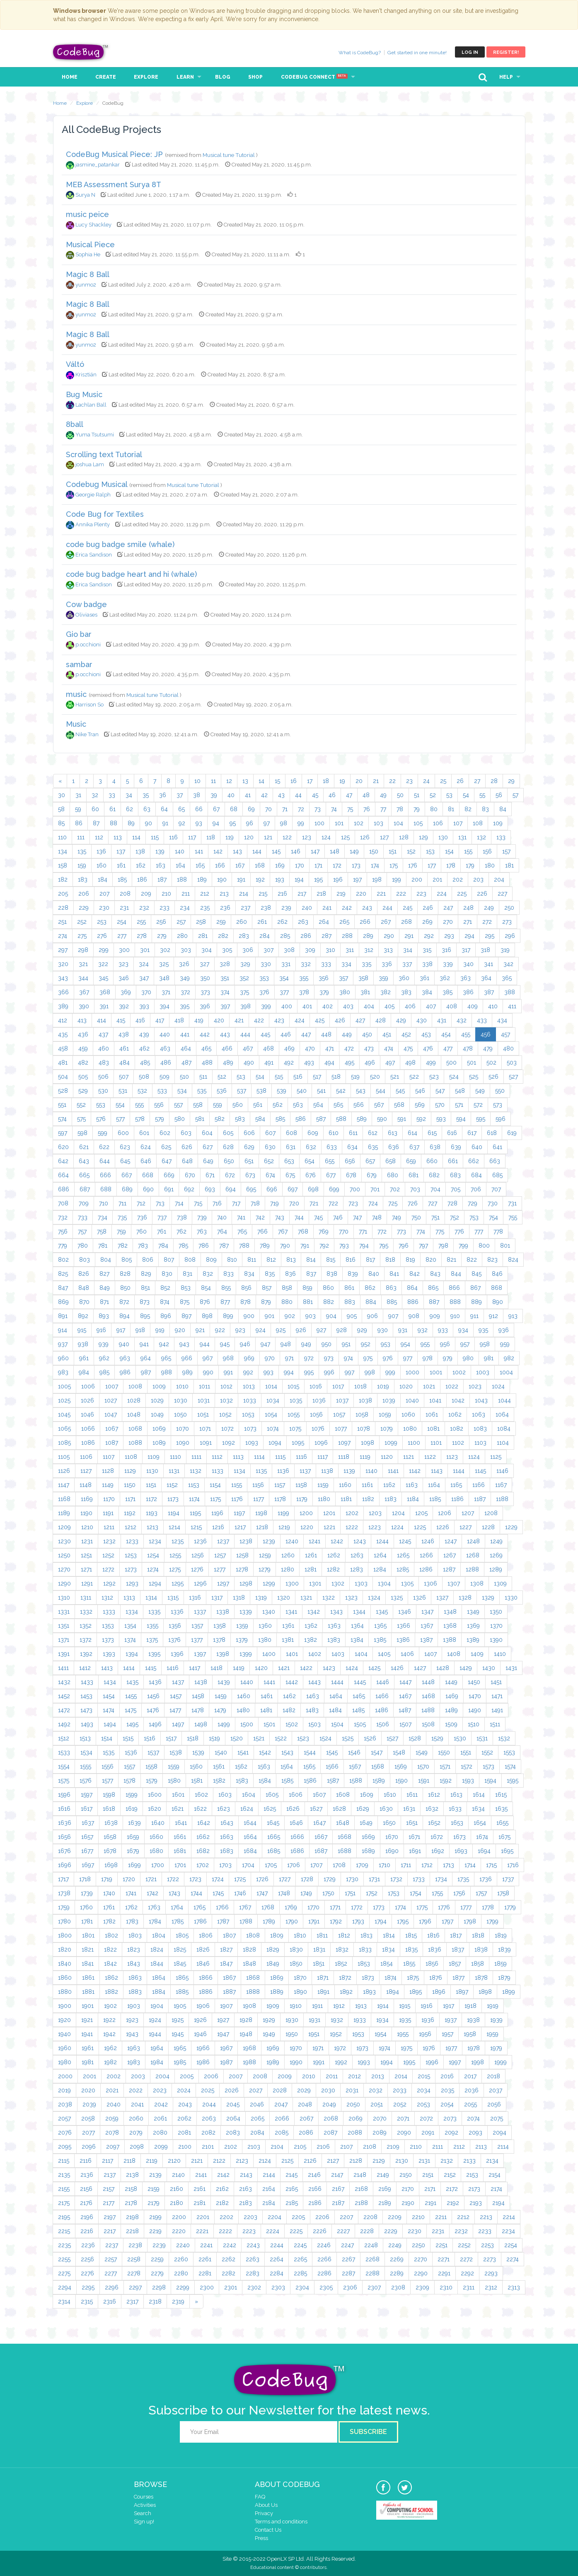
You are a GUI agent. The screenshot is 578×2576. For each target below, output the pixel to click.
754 (493, 1217)
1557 (129, 1766)
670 (190, 1175)
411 (512, 1006)
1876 (435, 1977)
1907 (226, 2005)
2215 (64, 2231)
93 (199, 823)
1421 (284, 1668)
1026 (87, 1400)
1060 (408, 1414)
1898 (485, 1991)
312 (368, 950)
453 (426, 1034)
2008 (260, 2076)
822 (472, 1259)
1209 (64, 1527)
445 (265, 1034)
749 (396, 1217)
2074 (473, 2118)
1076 (318, 1428)
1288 (472, 1569)
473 (369, 1048)
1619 (132, 1808)
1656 (64, 1837)
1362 (311, 1625)
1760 (86, 1907)
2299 (182, 2287)
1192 (129, 1513)
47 (349, 795)
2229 (390, 2231)
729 (472, 1203)
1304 (384, 1583)
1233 (132, 1541)
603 (186, 1133)
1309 (500, 1583)
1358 (219, 1625)
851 (145, 1287)
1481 (266, 1710)
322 (103, 964)
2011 (332, 2076)
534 (182, 1090)
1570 (423, 1766)
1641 (181, 1822)
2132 (446, 2160)
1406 (407, 1654)
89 (131, 823)
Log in (470, 52)
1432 (64, 1682)
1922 (109, 2020)
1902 (110, 2005)
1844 (156, 1963)
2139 (155, 2174)
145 (276, 851)
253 (101, 921)
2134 (492, 2160)
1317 (216, 1597)
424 (300, 1020)
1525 (347, 1738)
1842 (110, 1963)
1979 (496, 2048)
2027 (255, 2090)
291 (409, 936)
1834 (388, 1949)
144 (256, 851)
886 (412, 1302)
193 (279, 879)
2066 (282, 2118)
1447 (405, 1682)
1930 (291, 2020)
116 (173, 837)
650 (229, 1161)
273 (507, 921)
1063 (478, 1414)
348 (164, 978)
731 (512, 1203)
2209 (394, 2217)
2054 (447, 2104)
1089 (159, 1442)
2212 (463, 2217)
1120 (387, 1456)
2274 (512, 2259)
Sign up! (144, 2521)
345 (103, 978)
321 (83, 964)
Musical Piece (90, 244)
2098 (137, 2146)
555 (139, 1104)
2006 (211, 2076)
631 (290, 1147)
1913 (361, 2005)
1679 (133, 1851)
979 (447, 1358)
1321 (306, 1597)
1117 (322, 1456)
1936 (427, 2020)
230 (104, 907)
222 (401, 893)
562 (278, 1104)
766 (262, 1231)
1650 (389, 1822)
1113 (238, 1456)
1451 (496, 1682)
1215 (196, 1527)
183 (82, 879)
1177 (258, 1499)
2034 (423, 2090)
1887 (229, 1991)
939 (104, 1344)
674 (270, 1175)
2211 (441, 2217)
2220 (179, 2231)
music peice (87, 214)
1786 (200, 1921)
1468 (428, 1696)
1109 (154, 1456)
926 (301, 1330)
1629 (362, 1808)
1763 (154, 1907)
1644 (250, 1822)
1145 (480, 1471)
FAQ (260, 2497)
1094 (274, 1442)
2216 (86, 2231)
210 (166, 893)
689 (127, 1189)
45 (315, 795)
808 (190, 1259)
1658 (110, 1837)
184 (102, 879)
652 (269, 1161)
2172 (452, 2189)
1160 (345, 1485)
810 (232, 1259)
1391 (64, 1654)
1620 (154, 1808)
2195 (64, 2217)
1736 (485, 1879)
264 (324, 921)
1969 (272, 2048)
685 (497, 1175)
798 (443, 1245)
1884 (158, 1991)
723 (353, 1203)
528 (63, 1090)
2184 (268, 2203)
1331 (64, 1611)
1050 (180, 1414)
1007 (111, 1386)
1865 (182, 1977)
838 (331, 1273)
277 (121, 936)
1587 (333, 1780)
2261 (204, 2259)
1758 (503, 1893)
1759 (64, 1907)
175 (393, 865)
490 (249, 1062)
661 (453, 1161)
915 (81, 1330)
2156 (86, 2189)
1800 (65, 1935)
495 (349, 1062)
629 (249, 1147)
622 (104, 1147)
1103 (480, 1442)
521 (394, 1076)
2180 (176, 2203)
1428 (442, 1668)
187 (162, 879)
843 (435, 1273)
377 (284, 992)
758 (101, 1231)
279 (162, 936)
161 (121, 865)
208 (125, 893)
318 (485, 950)
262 (282, 921)
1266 (426, 1555)
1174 (194, 1499)
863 (391, 1287)
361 (424, 978)
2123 (242, 2160)
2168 (361, 2189)
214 (243, 893)
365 (507, 978)
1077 (341, 1428)
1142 (415, 1471)
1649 (366, 1822)
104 (398, 823)
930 (382, 1330)
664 (63, 1175)
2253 (487, 2245)
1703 (225, 1865)
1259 (265, 1555)
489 (228, 1062)
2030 (328, 2090)
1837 (458, 1949)
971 (289, 1358)
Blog (222, 77)
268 (406, 921)
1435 (132, 1682)
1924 (155, 2020)
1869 (276, 1977)
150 (373, 851)
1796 (425, 1921)
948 (286, 1344)
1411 (63, 1668)
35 (146, 795)
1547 (376, 1752)
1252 (108, 1555)
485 (145, 1062)
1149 (108, 1485)
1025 (64, 1400)
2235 (64, 2245)
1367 (427, 1625)
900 (249, 1316)
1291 (87, 1583)
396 (205, 1006)
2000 (65, 2076)
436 (83, 1034)
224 (442, 893)
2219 (155, 2231)
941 (144, 1344)
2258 (133, 2259)
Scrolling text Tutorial (104, 454)
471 (329, 1048)
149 (354, 851)
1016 (316, 1386)
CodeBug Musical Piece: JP (115, 154)
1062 (455, 1414)
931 (402, 1330)
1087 (111, 1442)
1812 (344, 1935)
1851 (318, 1963)
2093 (475, 2132)
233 (164, 907)
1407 (430, 1654)
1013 (249, 1386)
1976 (429, 2048)
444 (245, 1034)
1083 (480, 1428)
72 (301, 809)
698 (313, 1189)
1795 (403, 1921)
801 (505, 1245)
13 (245, 781)
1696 (64, 1865)
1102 (458, 1442)
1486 (381, 1710)
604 (207, 1133)
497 (390, 1062)
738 (182, 1217)
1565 (309, 1766)
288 (347, 936)
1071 (205, 1428)
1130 (152, 1471)
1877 (458, 1977)
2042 (161, 2104)
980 (468, 1358)
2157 (108, 2189)
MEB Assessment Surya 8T (113, 184)
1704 (248, 1865)
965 (166, 1358)
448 (326, 1034)
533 (162, 1090)
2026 (232, 2090)
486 (165, 1062)
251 (62, 921)
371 (166, 992)
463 (165, 1048)
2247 (347, 2245)
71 (285, 809)
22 (392, 781)
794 (364, 1245)
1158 (301, 1485)
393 (144, 1006)
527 (513, 1076)
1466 (382, 1696)
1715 (491, 1865)
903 (310, 1316)
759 (121, 1231)
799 (463, 1245)
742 (260, 1217)
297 (63, 950)
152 (411, 851)
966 (186, 1358)
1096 (321, 1442)
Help (506, 77)
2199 (155, 2217)
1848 (249, 1963)
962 (104, 1358)
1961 (88, 2048)
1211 (109, 1527)
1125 (495, 1456)
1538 (175, 1752)
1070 (182, 1428)
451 (386, 1034)
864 (412, 1287)
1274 (153, 1569)
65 (181, 809)
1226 (442, 1527)
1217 (240, 1527)
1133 (217, 1471)
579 (159, 1119)
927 (321, 1330)
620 (63, 1147)
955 (425, 1344)
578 (140, 1119)
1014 (271, 1386)
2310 (446, 2287)
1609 (366, 1794)
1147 (63, 1485)
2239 (159, 2245)
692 (189, 1189)
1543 (287, 1752)
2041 (137, 2104)
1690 (392, 1851)
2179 (154, 2203)
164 (180, 865)
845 (476, 1273)
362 (445, 978)
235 (205, 907)
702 (395, 1189)
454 (446, 1034)
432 (462, 1020)
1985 (180, 2062)
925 (280, 1330)
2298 (159, 2287)
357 (343, 978)
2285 (300, 2273)
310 (330, 950)
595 (480, 1119)
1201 (329, 1513)
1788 (245, 1921)
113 (118, 837)
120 (249, 837)
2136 (86, 2174)
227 (502, 893)
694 (230, 1189)
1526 (370, 1738)
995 (309, 1372)
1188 (502, 1499)
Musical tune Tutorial (229, 155)
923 (240, 1330)
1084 (503, 1428)
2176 (86, 2203)
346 (124, 978)
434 (502, 1020)
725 (392, 1203)
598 (82, 1133)
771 (363, 1231)
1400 (269, 1654)
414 (101, 1020)
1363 (334, 1625)
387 (489, 992)
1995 (409, 2062)
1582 (219, 1780)
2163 (245, 2189)
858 (287, 1287)
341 (488, 964)
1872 (345, 1977)
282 (223, 936)
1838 (481, 1949)
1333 (109, 1611)
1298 (245, 1583)
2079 (136, 2132)
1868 (253, 1977)
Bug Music (84, 394)
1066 (88, 1428)
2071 (403, 2118)
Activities (145, 2505)
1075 (295, 1428)
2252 (464, 2245)
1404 (361, 1654)
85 (61, 823)
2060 (136, 2118)
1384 (357, 1639)
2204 (274, 2217)
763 (202, 1231)
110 (62, 837)
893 (104, 1316)
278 (142, 936)
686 (63, 1189)
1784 (155, 1921)
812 (271, 1259)
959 (505, 1344)
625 (166, 1147)
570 (440, 1104)
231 (124, 907)
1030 (180, 1400)
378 (304, 992)
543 (360, 1090)
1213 (152, 1527)
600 (123, 1133)
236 (225, 907)
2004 (162, 2076)
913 (513, 1316)
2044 (209, 2104)
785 (183, 1245)
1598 (109, 1794)
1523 (303, 1738)
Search (142, 2513)
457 (505, 1034)
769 (324, 1231)
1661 (180, 1837)
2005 (186, 2076)
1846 (203, 1963)
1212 (130, 1527)
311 (350, 950)
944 (205, 1344)
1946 (200, 2034)
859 (307, 1287)
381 (365, 992)
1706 (293, 1865)
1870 (300, 1977)
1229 (511, 1527)
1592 (446, 1780)
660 (432, 1161)
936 (503, 1330)
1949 (269, 2034)
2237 (111, 2245)
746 (338, 1217)
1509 (451, 1724)
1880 (65, 1991)
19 (342, 781)
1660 (156, 1837)
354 (284, 978)
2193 (475, 2203)
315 (427, 950)
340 (468, 964)
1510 (473, 1724)
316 (446, 950)
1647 (319, 1822)
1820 (64, 1949)
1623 (223, 1808)
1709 (362, 1865)
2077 (88, 2132)
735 (122, 1217)
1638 (111, 1822)
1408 (453, 1654)
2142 (223, 2174)
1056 (316, 1414)
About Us (266, 2505)
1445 (360, 1682)
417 (159, 1020)
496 (370, 1062)
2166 (315, 2189)
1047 (110, 1414)
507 (123, 1076)
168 (260, 865)
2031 (352, 2090)
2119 (151, 2160)
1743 (174, 1893)
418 (179, 1020)
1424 (352, 1668)
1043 (481, 1400)
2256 (87, 2259)
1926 (200, 2020)
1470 (475, 1696)
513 (241, 1076)
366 (63, 992)
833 (228, 1273)
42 (264, 795)
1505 (360, 1724)
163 (160, 865)
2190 (407, 2203)
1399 (245, 1654)
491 (268, 1062)
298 (83, 950)
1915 (404, 2005)
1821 (88, 1949)
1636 (64, 1822)
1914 (383, 2005)
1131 (174, 1471)
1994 (386, 2062)
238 (266, 907)
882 (328, 1302)
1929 (269, 2020)
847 (63, 1287)
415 (120, 1020)
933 (443, 1330)
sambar (79, 664)
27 (477, 781)
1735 (463, 1879)
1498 (200, 1724)
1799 (492, 1921)
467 (248, 1048)
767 (283, 1231)
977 (407, 1358)
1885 (182, 1991)
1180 (324, 1499)
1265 (403, 1555)
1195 (195, 1513)
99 (300, 823)
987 (146, 1372)
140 (179, 851)
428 (380, 1020)
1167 (501, 1485)
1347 (427, 1611)
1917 (448, 2005)
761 (161, 1231)
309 (310, 950)
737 (162, 1217)
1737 (508, 1879)
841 (394, 1273)
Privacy (264, 2513)
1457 (175, 1696)
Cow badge (86, 604)
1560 (196, 1766)
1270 (64, 1569)
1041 (435, 1400)
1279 (265, 1569)
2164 (268, 2189)
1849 (272, 1963)
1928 (245, 2020)
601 (144, 1133)
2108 (369, 2146)
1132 (195, 1471)
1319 (261, 1597)
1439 (224, 1682)
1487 (405, 1710)
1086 (88, 1442)
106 (438, 823)
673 (250, 1175)
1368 (450, 1625)
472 (349, 1048)
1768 (267, 1907)
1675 (504, 1837)
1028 (133, 1400)
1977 (451, 2048)
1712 (427, 1865)
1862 (111, 1977)
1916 (427, 2005)
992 (248, 1372)
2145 (291, 2174)
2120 (174, 2160)
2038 (65, 2104)
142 (217, 851)
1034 (272, 1400)
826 (83, 1273)
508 (144, 1076)
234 (185, 907)
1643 (226, 1822)
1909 (272, 2005)
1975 (406, 2048)
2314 (64, 2301)
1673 (459, 1837)
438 (124, 1034)
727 (432, 1203)
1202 (352, 1513)
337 (407, 964)
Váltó (75, 364)
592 (421, 1119)
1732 (396, 1879)
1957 (447, 2034)
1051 (203, 1414)
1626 (293, 1808)
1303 (361, 1583)
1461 (267, 1696)
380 (344, 992)
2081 (184, 2132)
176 (412, 865)
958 (485, 1344)
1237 (223, 1541)
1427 (420, 1668)
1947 (223, 2034)
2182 (222, 2203)
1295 (178, 1583)
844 (456, 1273)
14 (261, 781)
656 (350, 1161)
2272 (466, 2259)
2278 (133, 2273)
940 (124, 1344)
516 (297, 1076)
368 (104, 992)
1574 (510, 1766)
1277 (219, 1569)
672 (230, 1175)
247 (448, 907)
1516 (149, 1738)
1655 (502, 1822)
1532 (504, 1738)
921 (200, 1330)
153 (430, 851)
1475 (130, 1710)
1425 (374, 1668)
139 (159, 851)
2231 (438, 2231)
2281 (204, 2273)
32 (95, 795)
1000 (412, 1372)
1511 (495, 1724)
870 (84, 1302)
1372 (86, 1639)
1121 (408, 1456)
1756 (459, 1893)
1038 (365, 1400)
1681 (180, 1851)
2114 (503, 2146)
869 (63, 1302)
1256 (197, 1555)
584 (260, 1119)
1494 (110, 1724)
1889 (276, 1991)
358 (363, 978)
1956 (425, 2034)
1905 (180, 2005)
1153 (193, 1485)
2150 (405, 2174)
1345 (382, 1611)
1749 (306, 1893)
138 (140, 851)
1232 (109, 1541)
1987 (226, 2062)
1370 (496, 1625)
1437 (178, 1682)
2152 (450, 2174)
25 (443, 781)
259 (221, 921)
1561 (219, 1766)
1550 (444, 1752)
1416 (173, 1668)
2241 (206, 2245)
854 (206, 1287)
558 (198, 1104)
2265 (300, 2259)
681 (413, 1175)
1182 (368, 1499)
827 (104, 1273)
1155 (236, 1485)
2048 (305, 2104)
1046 (87, 1414)
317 (466, 950)
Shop (255, 77)
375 (244, 992)
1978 (473, 2048)
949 (306, 1344)
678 (351, 1175)
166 (220, 865)
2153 (472, 2174)
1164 (434, 1485)
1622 (200, 1808)
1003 (482, 1372)
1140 (371, 1471)
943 (184, 1344)
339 (448, 964)
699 (334, 1189)
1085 (64, 1442)
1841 (88, 1963)
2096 (89, 2146)
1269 (496, 1555)
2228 (367, 2231)
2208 (370, 2217)
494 (329, 1062)
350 (205, 978)
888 (455, 1302)
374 (225, 992)
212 (204, 893)
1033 (249, 1400)
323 (123, 964)
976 (388, 1358)
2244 (276, 2245)
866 (454, 1287)
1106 (86, 1456)
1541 (243, 1752)
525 (473, 1076)
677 (331, 1175)
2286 (324, 2273)
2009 (285, 2076)
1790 (291, 1921)
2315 (87, 2301)
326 (184, 964)
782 (123, 1245)
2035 (447, 2090)
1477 (175, 1710)
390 (84, 1006)
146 (295, 851)
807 (169, 1259)
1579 (151, 1780)
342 (508, 964)
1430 (488, 1668)
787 (224, 1245)
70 (268, 809)
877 (225, 1302)
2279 (157, 2273)
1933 (359, 2020)
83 (485, 809)
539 (281, 1090)
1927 (223, 2020)
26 (460, 781)
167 (239, 865)
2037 (495, 2090)
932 (423, 1330)
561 (257, 1104)
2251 (441, 2245)
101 (339, 823)
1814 (389, 1935)
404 (369, 1006)
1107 (108, 1456)
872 (124, 1302)
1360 (265, 1625)
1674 (482, 1837)
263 (303, 921)
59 (78, 809)
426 (340, 1020)
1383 (333, 1639)
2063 (209, 2118)
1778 (488, 1907)
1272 (108, 1569)
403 (348, 1006)
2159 (154, 2189)
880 (287, 1302)
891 (63, 1316)
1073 (250, 1428)
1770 (313, 1907)
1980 (64, 2062)
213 (224, 893)
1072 (227, 1428)
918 (140, 1330)
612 (372, 1133)
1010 (182, 1386)
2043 (185, 2104)
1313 (129, 1597)
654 (309, 1161)
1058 (362, 1414)
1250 (64, 1555)
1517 (171, 1738)
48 (366, 795)
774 (420, 1231)
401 (307, 1006)
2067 (306, 2118)
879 (266, 1302)
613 (392, 1133)
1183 (391, 1499)
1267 (449, 1555)
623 (125, 1147)
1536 (131, 1752)
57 (515, 795)
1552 (487, 1752)
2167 (338, 2189)
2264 (276, 2259)
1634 (478, 1808)
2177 (108, 2203)
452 (406, 1034)
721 (314, 1203)
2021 (112, 2090)
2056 (494, 2104)
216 (282, 893)
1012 (226, 1386)
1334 (132, 1611)
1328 (465, 1597)
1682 (203, 1851)
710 (103, 1203)
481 (63, 1062)
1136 (283, 1471)
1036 (319, 1400)
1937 (451, 2020)
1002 (459, 1372)
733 (82, 1217)
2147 (337, 2174)
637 (414, 1147)
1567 (355, 1766)
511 (203, 1076)
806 (147, 1259)
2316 (109, 2301)
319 (505, 950)
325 (164, 964)
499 (431, 1062)
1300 (292, 1583)
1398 (222, 1654)
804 (105, 1259)
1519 (214, 1738)
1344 (359, 1611)
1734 (441, 1879)
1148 (86, 1485)
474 (388, 1048)
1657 (87, 1837)
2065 (257, 2118)
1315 (173, 1597)
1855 (409, 1963)
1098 (367, 1442)
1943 (132, 2034)
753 (474, 1217)
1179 (301, 1499)
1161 (367, 1485)
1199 (283, 1513)
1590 (401, 1780)
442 (205, 1034)
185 (122, 879)
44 (298, 795)
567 (379, 1104)
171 (318, 865)
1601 (178, 1794)
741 (241, 1217)
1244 (382, 1541)
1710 (384, 1865)
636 (393, 1147)
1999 (500, 2062)
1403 (337, 1654)
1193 (151, 1513)
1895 (415, 1991)
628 (228, 1147)
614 (412, 1133)
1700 (157, 1865)
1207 (468, 1513)
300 (124, 950)
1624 (246, 1808)
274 (62, 936)
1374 (130, 1639)
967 (208, 1358)
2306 (350, 2287)
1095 (298, 1442)
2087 (330, 2132)
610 (334, 1133)
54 (466, 795)
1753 (393, 1893)
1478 (197, 1710)
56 (499, 795)
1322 (328, 1597)
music (77, 694)
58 (61, 809)
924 (261, 1330)
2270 (420, 2259)
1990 (296, 2062)
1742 (152, 1893)
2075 (496, 2118)
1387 (426, 1639)
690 (148, 1189)
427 (360, 1020)
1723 (195, 1879)
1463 (312, 1696)
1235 (178, 1541)
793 (344, 1245)
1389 (473, 1639)
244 (387, 907)
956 (445, 1344)
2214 (509, 2217)
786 (203, 1245)
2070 (380, 2118)
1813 (366, 1935)
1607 (319, 1794)
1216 (218, 1527)
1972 (340, 2048)
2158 (131, 2189)
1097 (344, 1442)
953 (385, 1344)
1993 (364, 2062)
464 (186, 1048)
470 (310, 1048)
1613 (456, 1794)
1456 (153, 1696)
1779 (510, 1907)
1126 (64, 1471)
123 (306, 837)
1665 (273, 1837)
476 (428, 1048)
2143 (246, 2174)
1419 (238, 1668)
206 (83, 893)
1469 (451, 1696)
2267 (348, 2259)
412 (62, 1020)
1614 (479, 1794)
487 (186, 1062)
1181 (346, 1499)
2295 (88, 2287)
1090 (182, 1442)
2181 (199, 2203)
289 (368, 936)
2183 (245, 2203)
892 (83, 1316)
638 (435, 1147)
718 (255, 1203)
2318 (155, 2301)
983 (63, 1372)
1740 (109, 1893)
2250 (418, 2245)
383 (406, 992)
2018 (493, 2076)
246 (428, 907)
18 (326, 781)
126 (365, 837)
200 (416, 879)
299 (104, 950)
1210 (87, 1527)
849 (104, 1287)
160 (101, 865)
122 (287, 837)
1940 (64, 2034)
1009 (159, 1386)
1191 (108, 1513)
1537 (153, 1752)
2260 (181, 2259)
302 (165, 950)
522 (414, 1076)
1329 (488, 1597)
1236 (200, 1541)
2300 (207, 2287)
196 (338, 879)
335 (366, 964)
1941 (87, 2034)
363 (465, 978)
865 (433, 1287)
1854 (386, 1963)
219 (341, 893)
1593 (468, 1780)
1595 (512, 1780)
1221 (329, 1527)
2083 (233, 2132)
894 (124, 1316)
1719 (106, 1879)
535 (201, 1090)
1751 (350, 1893)
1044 (504, 1400)
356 (324, 978)
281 (203, 936)
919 (159, 1330)
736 (142, 1217)
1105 (64, 1456)
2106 (323, 2146)
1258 (242, 1555)
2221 (202, 2231)
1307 (453, 1583)
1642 (203, 1822)
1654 (480, 1822)
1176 (237, 1499)
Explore (146, 77)
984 (84, 1372)
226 (482, 893)
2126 (310, 2160)
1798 (470, 1921)
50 (400, 795)
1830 (296, 1949)
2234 (508, 2231)
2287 (348, 2273)
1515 (128, 1738)
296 (510, 936)
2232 (461, 2231)
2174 (496, 2189)
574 (62, 1119)
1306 (430, 1583)
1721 (151, 1879)
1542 (265, 1752)
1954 (381, 2034)
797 (423, 1245)
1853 (364, 1963)
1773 (379, 1907)
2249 (394, 2245)
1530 (460, 1738)
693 (210, 1189)
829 (146, 1273)
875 (184, 1302)
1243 (359, 1541)
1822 (110, 1949)
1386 (403, 1639)
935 (483, 1330)
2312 (491, 2287)
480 (508, 1048)
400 (286, 1006)
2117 (107, 2160)
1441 (269, 1682)
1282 (333, 1569)
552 (81, 1104)
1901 (88, 2005)
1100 (414, 1442)
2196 (86, 2217)
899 (228, 1316)
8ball (74, 424)
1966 (203, 2048)
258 (201, 921)
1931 (314, 2020)
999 (390, 1372)
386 (468, 992)
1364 (357, 1625)
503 (512, 1062)
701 (375, 1189)
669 (169, 1175)
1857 (455, 1963)
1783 (132, 1921)
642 (63, 1161)
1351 (63, 1625)
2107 (346, 2146)
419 (198, 1020)
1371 (63, 1639)
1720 (129, 1879)
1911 (317, 2005)
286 (305, 936)
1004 (506, 1372)
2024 (184, 2090)
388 (509, 992)
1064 (502, 1414)
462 (144, 1048)
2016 (447, 2076)
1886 (206, 1991)
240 (307, 907)
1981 (88, 2062)
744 (299, 1217)
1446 (382, 1682)
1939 (496, 2020)
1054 (271, 1414)
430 (421, 1020)
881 (308, 1302)
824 (513, 1259)
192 (260, 879)
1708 (339, 1865)
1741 (131, 1893)
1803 (135, 1935)
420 (219, 1020)
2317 (132, 2301)
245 (407, 907)
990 (208, 1372)
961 (84, 1358)
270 (448, 921)
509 (164, 1076)
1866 (206, 1977)
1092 (228, 1442)
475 (408, 1048)
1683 (226, 1851)
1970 (296, 2048)
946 (245, 1344)
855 (226, 1287)
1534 (86, 1752)
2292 (467, 2273)
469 (289, 1048)
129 (423, 837)
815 (330, 1259)
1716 (513, 1865)
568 (399, 1104)
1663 (226, 1837)
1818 (478, 1935)
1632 (432, 1808)
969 (249, 1358)
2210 (418, 2217)
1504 (337, 1724)
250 (509, 907)
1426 (397, 1668)
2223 (249, 2231)
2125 (287, 2160)
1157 (279, 1485)
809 (211, 1259)
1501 (269, 1724)
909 (435, 1316)
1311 (85, 1597)
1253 (131, 1555)
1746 (240, 1893)
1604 (248, 1794)
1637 (88, 1822)
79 (417, 809)
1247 (451, 1541)
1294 (155, 1583)
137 (120, 851)
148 (334, 851)
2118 (129, 2160)
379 (324, 992)
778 (498, 1231)
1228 (488, 1527)
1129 (130, 1471)
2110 (416, 2146)
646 (145, 1161)
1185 (435, 1499)
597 (62, 1133)
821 (451, 1259)
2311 (468, 2287)
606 (249, 1133)
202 (457, 879)
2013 (377, 2076)
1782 (109, 1921)
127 (384, 837)
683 (455, 1175)
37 (180, 795)
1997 (455, 2062)
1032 (226, 1400)
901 (269, 1316)
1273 (131, 1569)
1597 (86, 1794)
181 (509, 865)
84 (502, 809)
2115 (63, 2160)
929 (362, 1330)
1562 (241, 1766)
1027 (110, 1400)
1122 (430, 1456)
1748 (284, 1893)
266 (365, 921)
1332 (86, 1611)
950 (326, 1344)
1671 (414, 1837)
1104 (503, 1442)
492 (289, 1062)
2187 (338, 2203)
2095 (64, 2146)
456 (486, 1034)
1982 (110, 2062)
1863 (135, 1977)
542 (341, 1090)
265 (344, 921)
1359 (242, 1625)
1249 (496, 1541)
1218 (262, 1527)
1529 (437, 1738)
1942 (109, 2034)
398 (245, 1006)
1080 (410, 1428)
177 (432, 865)
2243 (253, 2245)
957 (464, 1344)
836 (290, 1273)
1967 (226, 2048)
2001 (89, 2076)
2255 (64, 2259)
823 (492, 1259)
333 (326, 964)
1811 (322, 1935)
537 (241, 1090)
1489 (451, 1710)
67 (216, 809)
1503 (314, 1724)
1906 (203, 2005)
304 (206, 950)
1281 (311, 1569)
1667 (320, 1837)
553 (100, 1104)
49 (383, 795)
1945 (178, 2034)
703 (415, 1189)
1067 (111, 1428)
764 (222, 1231)
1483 (312, 1710)
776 (459, 1231)
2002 (113, 2076)
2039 (89, 2104)
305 (227, 950)
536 (222, 1090)
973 (329, 1358)
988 (166, 1372)
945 (225, 1344)
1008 (135, 1386)
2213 (486, 2217)
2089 (379, 2132)
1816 (433, 1935)
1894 (392, 1991)
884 (370, 1302)
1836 (434, 1949)
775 (439, 1231)
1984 (156, 2062)
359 (383, 978)
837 (311, 1273)
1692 (437, 1851)
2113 (481, 2146)
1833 (365, 1949)
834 (249, 1273)
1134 (239, 1471)
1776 (444, 1907)
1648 (342, 1822)
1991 (318, 2062)
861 (349, 1287)
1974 (384, 2048)
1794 (381, 1921)
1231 (87, 1541)
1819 (501, 1935)
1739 (87, 1893)
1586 (310, 1780)
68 (233, 809)
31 (78, 795)
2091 (427, 2132)
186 (142, 879)
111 (81, 837)
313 (388, 950)
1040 (412, 1400)
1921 (87, 2020)
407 (431, 1006)
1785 (178, 1921)
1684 (250, 1851)
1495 (132, 1724)
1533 (64, 1752)
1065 (64, 1428)
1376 (174, 1639)
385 (447, 992)
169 (280, 865)
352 (244, 978)
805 (126, 1259)
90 (148, 823)
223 (421, 893)
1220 (306, 1527)
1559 (173, 1766)
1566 (332, 1766)
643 (84, 1161)
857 (266, 1287)
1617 (86, 1808)
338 (427, 964)
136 (101, 851)
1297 (223, 1583)
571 (459, 1104)
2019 (64, 2090)
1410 (500, 1654)
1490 (474, 1710)
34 (129, 795)
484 (124, 1062)
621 (84, 1147)
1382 (310, 1639)
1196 (217, 1513)
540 (302, 1090)
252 (82, 921)
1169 (87, 1499)
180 (490, 865)
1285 (403, 1569)
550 (500, 1090)
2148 (359, 2174)
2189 (384, 2203)
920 (180, 1330)
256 (161, 921)
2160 (176, 2189)
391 (104, 1006)
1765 (199, 1907)
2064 (233, 2118)
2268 (372, 2259)
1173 (173, 1499)
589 (362, 1119)
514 (260, 1076)
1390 (496, 1639)
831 (187, 1273)
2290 (421, 2273)
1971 (318, 2048)
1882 (111, 1991)
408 (451, 1006)
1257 (220, 1555)
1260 (288, 1555)
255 (141, 921)
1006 (88, 1386)
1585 (287, 1780)
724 (373, 1203)
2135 (64, 2174)
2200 (179, 2217)
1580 (174, 1780)
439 (144, 1034)
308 (289, 950)
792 (324, 1245)
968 (228, 1358)
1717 (63, 1879)
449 (347, 1034)
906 (372, 1316)
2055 (470, 2104)
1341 (291, 1611)
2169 (384, 2189)
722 (333, 1203)
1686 (297, 1851)
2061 (160, 2118)
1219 (284, 1527)
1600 (155, 1794)
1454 (109, 1696)
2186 (315, 2203)
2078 (112, 2132)
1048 (133, 1414)
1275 (175, 1569)
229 (84, 907)
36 (162, 795)
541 (321, 1090)
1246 (427, 1541)
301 (145, 950)
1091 (206, 1442)
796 (404, 1245)
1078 (363, 1428)
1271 (86, 1569)
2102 (230, 2146)
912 (493, 1316)
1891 (323, 1991)
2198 (132, 2217)
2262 (228, 2259)
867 (475, 1287)
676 (310, 1175)
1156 (258, 1485)
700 (355, 1189)
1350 (496, 1611)
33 (112, 795)
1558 (151, 1766)
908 (414, 1316)
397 (225, 1006)
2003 (138, 2076)
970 (270, 1358)
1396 (177, 1654)
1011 (204, 1386)
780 (82, 1245)
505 (83, 1076)
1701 (180, 1865)
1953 (358, 2034)
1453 (86, 1696)
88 (113, 823)
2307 (374, 2287)
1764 (177, 1907)
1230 (64, 1541)
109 (498, 823)
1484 (335, 1710)
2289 (397, 2273)
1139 (349, 1471)
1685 (273, 1851)
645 (125, 1161)
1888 (253, 1991)
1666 (297, 1837)
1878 (481, 1977)
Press (261, 2538)
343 (63, 978)
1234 (155, 1541)
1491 (497, 1710)
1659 (133, 1837)
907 (393, 1316)
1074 (273, 1428)
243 (367, 907)
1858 (477, 1963)
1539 (198, 1752)
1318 (239, 1597)
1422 (306, 1668)
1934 (382, 2020)
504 (63, 1076)
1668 (344, 1837)
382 (385, 992)
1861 (88, 1977)
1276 (197, 1569)
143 (237, 851)
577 (120, 1119)
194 (299, 879)
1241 (314, 1541)
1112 (217, 1456)
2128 (355, 2160)
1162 (389, 1485)
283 (244, 936)
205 (63, 893)
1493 (87, 1724)
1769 (291, 1907)
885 (392, 1302)
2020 (88, 2090)
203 (478, 879)
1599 (132, 1794)
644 (104, 1161)
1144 (458, 1471)
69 (251, 809)
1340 (268, 1611)
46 (332, 795)
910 (455, 1316)
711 (122, 1203)
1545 (332, 1752)
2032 (375, 2090)
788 (244, 1245)
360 (404, 978)
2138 (132, 2174)
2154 (495, 2174)
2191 (430, 2203)
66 (199, 809)
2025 (207, 2090)
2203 (250, 2217)
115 (155, 837)
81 (451, 809)
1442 (291, 1682)
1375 (152, 1639)
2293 (491, 2273)
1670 (391, 1837)
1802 (111, 1935)
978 (428, 1358)
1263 (357, 1555)
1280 (287, 1569)
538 (261, 1090)
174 (375, 865)
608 (291, 1133)
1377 (197, 1639)
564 (318, 1104)
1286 (426, 1569)
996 (329, 1372)
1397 (200, 1654)
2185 (291, 2203)
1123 (452, 1456)
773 (401, 1231)
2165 (291, 2189)
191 (241, 879)
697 (292, 1189)
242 (347, 907)
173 (356, 865)
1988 (249, 2062)
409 (472, 1006)
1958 (470, 2034)
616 (452, 1133)
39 (213, 795)
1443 (314, 1682)
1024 (498, 1386)
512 (222, 1076)
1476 (153, 1710)
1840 (64, 1963)
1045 (64, 1414)
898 (207, 1316)
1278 (242, 1569)
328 (225, 964)
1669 (368, 1837)
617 (471, 1133)
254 (121, 921)
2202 (226, 2217)
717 (236, 1203)
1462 (289, 1696)
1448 (428, 1682)
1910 (296, 2005)
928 (341, 1330)
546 (420, 1090)
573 (497, 1104)
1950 (291, 2034)
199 (396, 879)
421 (239, 1020)
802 (63, 1259)
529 (83, 1090)
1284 (379, 1569)
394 (164, 1006)
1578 (129, 1780)
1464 (335, 1696)
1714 (470, 1865)
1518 (192, 1738)
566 (358, 1104)
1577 (107, 1780)
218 (321, 893)
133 (500, 837)
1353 (108, 1625)
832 (208, 1273)
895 (145, 1316)
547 (440, 1090)
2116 (86, 2160)
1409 (477, 1654)
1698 (111, 1865)
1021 (429, 1386)
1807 (229, 1935)
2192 (453, 2203)
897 (186, 1316)
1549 (422, 1752)
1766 (222, 1907)
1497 (178, 1724)
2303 (278, 2287)
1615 (501, 1794)
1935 (405, 2020)
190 (222, 879)
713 (160, 1203)
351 (224, 978)
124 (326, 837)
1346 (404, 1611)
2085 (281, 2132)
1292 (109, 1583)
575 (81, 1119)
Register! (506, 52)
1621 (178, 1808)
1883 (135, 1991)
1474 (108, 1710)
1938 (473, 2020)
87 (96, 823)
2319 (178, 2301)
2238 (135, 2245)
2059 (112, 2118)
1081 (433, 1428)
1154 (215, 1485)
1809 (276, 1935)
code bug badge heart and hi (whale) (131, 574)
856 (246, 1287)
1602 (201, 1794)
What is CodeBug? (360, 52)
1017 (338, 1386)
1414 (129, 1668)
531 (123, 1090)
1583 (242, 1780)
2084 (257, 2132)
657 (370, 1161)
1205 (421, 1513)
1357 (197, 1625)
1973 (362, 2048)
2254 (510, 2245)
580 (179, 1119)
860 (328, 1287)
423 (279, 1020)
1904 (156, 2005)
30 (61, 795)
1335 (154, 1611)
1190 (86, 1513)
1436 (155, 1682)
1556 (108, 1766)
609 (312, 1133)
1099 (391, 1442)
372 (185, 992)
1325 (397, 1597)
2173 (474, 2189)
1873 (368, 1977)
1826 (203, 1949)
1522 (281, 1738)
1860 (65, 1977)
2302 (254, 2287)
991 (228, 1372)
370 (146, 992)
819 (410, 1259)
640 (477, 1147)
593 (441, 1119)
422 (259, 1020)
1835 (411, 1949)
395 (184, 1006)
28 (494, 781)
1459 (221, 1696)
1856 (432, 1963)
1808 (253, 1935)
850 (125, 1287)
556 (159, 1104)
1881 (88, 1991)
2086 (306, 2132)
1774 (400, 1907)
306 (247, 950)
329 (245, 964)
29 (511, 781)
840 (373, 1273)
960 (63, 1358)
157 (506, 851)
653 (289, 1161)
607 (270, 1133)
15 (277, 781)
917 (120, 1330)
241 (326, 907)
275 (82, 936)
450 (367, 1034)
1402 (314, 1654)
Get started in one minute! (417, 52)
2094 (499, 2132)
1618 (109, 1808)
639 (456, 1147)
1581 (197, 1780)
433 (482, 1020)
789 (265, 1245)
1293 (132, 1583)
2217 (110, 2231)
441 (184, 1034)
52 (433, 795)
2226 (319, 2231)
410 (493, 1006)
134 (62, 851)
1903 (133, 2005)
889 (476, 1302)
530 (103, 1090)
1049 (157, 1414)
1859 (500, 1963)
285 (285, 936)
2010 (308, 2076)
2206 (322, 2217)
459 (83, 1048)
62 (129, 809)
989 (187, 1372)
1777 (466, 1907)
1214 (174, 1527)
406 (410, 1006)
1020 (406, 1386)
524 (454, 1076)
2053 (423, 2104)
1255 (175, 1555)
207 (104, 893)
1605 (272, 1794)
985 (104, 1372)
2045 (232, 2104)
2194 (498, 2203)
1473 (86, 1710)
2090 (404, 2132)
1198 (261, 1513)
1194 (173, 1513)
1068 (135, 1428)
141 (199, 851)
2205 (298, 2217)
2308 (398, 2287)
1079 (386, 1428)
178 (450, 865)
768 (303, 1231)
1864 (158, 1977)
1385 (380, 1639)
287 (326, 936)
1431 (511, 1668)
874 (164, 1302)
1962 (110, 2048)
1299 (269, 1583)
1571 (445, 1766)
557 (178, 1104)
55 (482, 795)
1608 (343, 1794)
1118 (343, 1456)
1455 (131, 1696)
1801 (88, 1935)
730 (493, 1203)
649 (208, 1161)
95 (233, 823)
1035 (296, 1400)
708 (63, 1203)
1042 (458, 1400)
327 (204, 964)
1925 (178, 2020)
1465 (359, 1696)
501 (471, 1062)
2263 (252, 2259)
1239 (269, 1541)
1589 (378, 1780)
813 (291, 1259)
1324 (374, 1597)
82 (468, 809)
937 (63, 1344)
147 (315, 851)
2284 (276, 2273)
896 (165, 1316)
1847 (226, 1963)
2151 (427, 2174)
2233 (484, 2231)
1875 (413, 1977)
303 (186, 950)
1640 (157, 1822)
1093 (251, 1442)
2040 (113, 2104)
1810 (300, 1935)
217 (301, 893)
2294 (64, 2287)
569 (420, 1104)
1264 (380, 1555)
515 (279, 1076)
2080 (160, 2132)
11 (213, 781)
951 (346, 1344)
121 (268, 837)
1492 (64, 1724)
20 (359, 781)
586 (300, 1119)
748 (377, 1217)
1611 (412, 1794)
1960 (64, 2048)
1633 (455, 1808)
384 (427, 992)
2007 (235, 2076)
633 (331, 1147)
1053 (248, 1414)
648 (187, 1161)
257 (181, 921)
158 (62, 865)
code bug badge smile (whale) (120, 544)
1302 (337, 1583)
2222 (225, 2231)
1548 (399, 1752)
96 (249, 823)
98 (283, 823)
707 (496, 1189)
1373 (108, 1639)
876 (205, 1302)
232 (144, 907)
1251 (86, 1555)
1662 (203, 1837)
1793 (358, 1921)
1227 (465, 1527)
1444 (337, 1682)
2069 (355, 2118)
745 (318, 1217)
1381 (288, 1639)
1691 (415, 1851)
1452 (64, 1696)
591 (401, 1119)
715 (198, 1203)
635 (373, 1147)
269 (427, 921)
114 (136, 837)
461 (124, 1048)
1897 (462, 1991)
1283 (356, 1569)
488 (207, 1062)
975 (367, 1358)
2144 (269, 2174)
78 (400, 809)
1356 (175, 1625)
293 (449, 936)
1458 (198, 1696)
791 (304, 1245)
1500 (246, 1724)
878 (245, 1302)
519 (355, 1076)
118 (210, 837)
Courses (143, 2497)
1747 (262, 1893)
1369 (473, 1625)
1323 (351, 1597)
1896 (438, 1991)
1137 (305, 1471)
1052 (225, 1414)
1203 (375, 1513)
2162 (222, 2189)
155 (468, 851)
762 (181, 1231)
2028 (280, 2090)
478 (468, 1048)
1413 (107, 1668)
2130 (401, 2160)
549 (480, 1090)
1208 (491, 1513)
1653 (457, 1822)
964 (145, 1358)
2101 (208, 2146)
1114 (259, 1456)
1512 (63, 1738)
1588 (355, 1780)
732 (63, 1217)
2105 (300, 2146)
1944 (155, 2034)
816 (351, 1259)
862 (370, 1287)
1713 (448, 1865)
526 (493, 1076)
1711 (406, 1865)
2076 (65, 2132)
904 (331, 1316)
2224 (272, 2231)
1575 (63, 1780)
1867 (229, 1977)
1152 (172, 1485)
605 (228, 1133)
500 (451, 1062)
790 (285, 1245)
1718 (85, 1879)
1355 (152, 1625)
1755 (437, 1893)
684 (476, 1175)
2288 (372, 2273)
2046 (257, 2104)
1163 (412, 1485)
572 (478, 1104)
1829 (272, 1949)
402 (327, 1006)
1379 (242, 1639)
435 (63, 1034)
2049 (329, 2104)
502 (491, 1062)
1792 (336, 1921)
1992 (341, 2062)
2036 (471, 2090)
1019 (383, 1386)
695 (251, 1189)
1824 (156, 1949)
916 (101, 1330)
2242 (229, 2245)
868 (496, 1287)
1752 (371, 1893)
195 (318, 879)
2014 (400, 2076)
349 (185, 978)
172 (337, 865)
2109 (393, 2146)
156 (487, 851)
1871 (323, 1977)
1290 (64, 1583)
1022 (451, 1386)
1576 (86, 1780)
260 (241, 921)
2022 (136, 2090)
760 (141, 1231)
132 (481, 837)
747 (357, 1217)
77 (383, 809)
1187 (480, 1499)
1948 (245, 2034)
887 (434, 1302)
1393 (109, 1654)
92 (182, 823)
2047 (281, 2104)
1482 (289, 1710)
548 (460, 1090)
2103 (253, 2146)
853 (186, 1287)
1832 (342, 1949)
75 (350, 809)
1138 (327, 1471)
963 (125, 1358)
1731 (374, 1879)
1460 (243, 1696)
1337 (200, 1611)
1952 (336, 2034)
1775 (422, 1907)
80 (434, 809)
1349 (473, 1611)
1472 (64, 1710)
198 (377, 879)
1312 (107, 1597)
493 (309, 1062)
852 (165, 1287)
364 (486, 978)
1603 (225, 1794)
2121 (197, 2160)
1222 (352, 1527)
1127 (86, 1471)
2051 (376, 2104)
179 (470, 865)
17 (309, 781)
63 (146, 809)
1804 (158, 1935)
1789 (269, 1921)
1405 (384, 1654)
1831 (319, 1949)
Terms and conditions (281, 2521)
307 (268, 950)
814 (311, 1259)
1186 (457, 1499)
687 (85, 1189)
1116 (301, 1456)
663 (494, 1161)
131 (462, 837)
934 (463, 1330)
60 (95, 809)
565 (338, 1104)
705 (455, 1189)
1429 (465, 1668)
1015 (293, 1386)
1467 (405, 1696)
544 (380, 1090)
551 (62, 1104)
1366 (403, 1625)
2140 (178, 2174)
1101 (436, 1442)
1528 (415, 1738)
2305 (326, 2287)
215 (263, 893)
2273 (489, 2259)
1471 (497, 1696)
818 (390, 1259)
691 (169, 1189)
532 (142, 1090)
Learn (185, 77)
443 (225, 1034)
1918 (470, 2005)
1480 (243, 1710)
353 (264, 978)
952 (365, 1344)
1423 (329, 1668)
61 (112, 809)
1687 (320, 1851)
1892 (346, 1991)
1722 (173, 1879)
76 (366, 809)
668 (147, 1175)
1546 (354, 1752)
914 (62, 1330)
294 (469, 936)
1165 (456, 1485)
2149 (383, 2174)
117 (192, 837)
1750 (328, 1893)
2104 (277, 2146)
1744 (196, 1893)
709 (84, 1203)
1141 (393, 1471)
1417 (194, 1668)
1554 (64, 1766)
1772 (357, 1907)
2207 (346, 2217)
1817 (456, 1935)
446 (286, 1034)
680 (392, 1175)
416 (140, 1020)
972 (309, 1358)
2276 (87, 2273)
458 (63, 1048)
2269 (397, 2259)
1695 (507, 1851)
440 (165, 1034)
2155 (64, 2189)
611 (353, 1133)
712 (141, 1203)
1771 (335, 1907)
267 (386, 921)
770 (343, 1231)
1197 (239, 1513)
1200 (306, 1513)
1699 (134, 1865)
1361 (288, 1625)
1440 (246, 1682)
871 (104, 1302)
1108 (131, 1456)
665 (84, 1175)
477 (447, 1048)
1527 (392, 1738)
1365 (380, 1625)
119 (229, 837)
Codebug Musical (97, 484)
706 (476, 1189)
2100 (184, 2146)
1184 (413, 1499)
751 (435, 1217)
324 (144, 964)
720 (294, 1203)
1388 (449, 1639)
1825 (180, 1949)
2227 (343, 2231)
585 (280, 1119)
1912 (339, 2005)
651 (249, 1161)
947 (265, 1344)
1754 (415, 1893)
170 (299, 865)
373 (205, 992)
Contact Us (268, 2530)
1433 (87, 1682)
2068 (331, 2118)
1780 (64, 1921)
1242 (337, 1541)
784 (163, 1245)
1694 (484, 1851)
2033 (399, 2090)
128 (404, 837)
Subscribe (368, 2432)
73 (317, 809)
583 (240, 1119)
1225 (420, 1527)
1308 (477, 1583)
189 (202, 879)
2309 (422, 2287)
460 (103, 1048)
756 (63, 1231)
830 (167, 1273)
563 (298, 1104)
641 (497, 1147)
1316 (195, 1597)
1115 (280, 1456)
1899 (508, 1991)
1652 (434, 1822)
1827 (226, 1949)
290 (389, 936)
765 (242, 1231)
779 (62, 1245)
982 (509, 1358)
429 (401, 1020)
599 (102, 1133)
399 (266, 1006)
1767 (245, 1907)
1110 (175, 1456)
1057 (339, 1414)
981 (488, 1358)
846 (497, 1273)
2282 (228, 2273)
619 (512, 1133)
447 (306, 1034)
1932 (337, 2020)
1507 (405, 1724)
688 (105, 1189)
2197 (110, 2217)
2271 (444, 2259)
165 (200, 865)
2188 (361, 2203)
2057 (64, 2118)
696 (271, 1189)
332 (306, 964)
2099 (161, 2146)
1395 (154, 1654)
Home (69, 77)
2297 (135, 2287)
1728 (307, 1879)
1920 (64, 2020)
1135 (261, 1471)
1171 (130, 1499)
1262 (333, 1555)
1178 (280, 1499)
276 (102, 936)
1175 (215, 1499)
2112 (459, 2146)
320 (63, 964)
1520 (236, 1738)
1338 (222, 1611)
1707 (316, 1865)
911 (474, 1316)
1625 (270, 1808)
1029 (157, 1400)
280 (182, 936)
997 (349, 1372)
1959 (492, 2034)
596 (500, 1119)
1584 (265, 1780)
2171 (429, 2189)
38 (196, 795)
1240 (291, 1541)
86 (78, 823)
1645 (273, 1822)
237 (245, 907)
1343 (336, 1611)
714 (179, 1203)
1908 (249, 2005)
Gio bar (79, 634)
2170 (407, 2189)
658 (390, 1161)
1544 (310, 1752)
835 (270, 1273)
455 (465, 1034)
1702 (202, 1865)
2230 (414, 2231)
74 (334, 809)
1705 (271, 1865)
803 (84, 1259)
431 (441, 1020)
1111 (196, 1456)
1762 (131, 1907)
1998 (477, 2062)
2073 (450, 2118)
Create (105, 77)
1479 (220, 1710)
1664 (250, 1837)
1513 (85, 1738)
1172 (151, 1499)
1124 (474, 1456)
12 (229, 781)
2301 (230, 2287)
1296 (200, 1583)
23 (409, 781)
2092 (451, 2132)
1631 (409, 1808)
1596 (64, 1794)
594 (461, 1119)
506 (103, 1076)
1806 (206, 1935)
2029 (304, 2090)
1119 (365, 1456)
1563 (264, 1766)
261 (262, 921)
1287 (449, 1569)
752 (454, 1217)
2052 (399, 2104)
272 (487, 921)
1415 (150, 1668)
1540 (221, 1752)
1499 (224, 1724)
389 (63, 1006)
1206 (444, 1513)
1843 (133, 1963)
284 (264, 936)
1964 (156, 2048)
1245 (405, 1541)
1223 (374, 1527)
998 (370, 1372)
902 (290, 1316)
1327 (442, 1597)
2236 (88, 2245)
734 (102, 1217)
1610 (390, 1794)
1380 (264, 1639)
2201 (202, 2217)
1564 (287, 1766)
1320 (283, 1597)
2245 (300, 2245)
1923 (132, 2020)
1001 (436, 1372)
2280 (181, 2273)
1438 (200, 1682)
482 (83, 1062)
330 (266, 964)
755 (512, 1217)
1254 (153, 1555)
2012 (354, 2076)
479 (488, 1048)
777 (478, 1231)
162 (140, 865)
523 (434, 1076)
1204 (398, 1513)
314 (407, 950)
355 (303, 978)
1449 (451, 1682)
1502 (291, 1724)
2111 (437, 2146)
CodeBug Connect (314, 77)
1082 (456, 1428)
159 (81, 865)
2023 (160, 2090)
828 (125, 1273)
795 (383, 1245)
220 (361, 893)
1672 (436, 1837)
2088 (355, 2132)
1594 (490, 1780)
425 (319, 1020)
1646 (296, 1822)
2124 (265, 2160)
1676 (64, 1851)
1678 (110, 1851)
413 (82, 1020)
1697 (88, 1865)
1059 (385, 1414)
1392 (86, 1654)
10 (197, 781)
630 (270, 1147)
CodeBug (81, 52)
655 (329, 1161)
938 (83, 1344)
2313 (514, 2287)
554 (120, 1104)
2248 (371, 2245)
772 (382, 1231)
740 (222, 1217)
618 (492, 1133)
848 (83, 1287)
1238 (245, 1541)
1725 (240, 1879)
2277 (110, 2273)
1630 (386, 1808)
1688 (344, 1851)
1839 (504, 1949)
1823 (133, 1949)
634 (352, 1147)
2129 (378, 2160)
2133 (469, 2160)
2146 (314, 2174)
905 (352, 1316)
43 (281, 795)
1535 (108, 1752)
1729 (330, 1879)
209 (146, 893)
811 (251, 1259)
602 (165, 1133)
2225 (296, 2231)
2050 (353, 2104)
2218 (132, 2231)
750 (416, 1217)
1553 (509, 1752)
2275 (64, 2273)
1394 (132, 1654)
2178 (131, 2203)
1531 (482, 1738)
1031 (204, 1400)
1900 (64, 2005)
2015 (424, 2076)
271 (467, 921)
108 (478, 823)
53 (449, 795)
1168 (64, 1499)
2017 (470, 2076)
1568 (377, 1766)
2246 (324, 2245)
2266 (324, 2259)
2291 (444, 2273)
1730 (352, 1879)
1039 (388, 1400)
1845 (180, 1963)
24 (426, 781)
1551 (465, 1752)
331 (285, 964)
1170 (109, 1499)
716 (217, 1203)
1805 (182, 1935)
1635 (501, 1808)
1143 (437, 1471)
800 (484, 1245)
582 (220, 1119)
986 (125, 1372)
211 (185, 893)
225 (462, 893)
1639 (134, 1822)
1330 (511, 1597)
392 (124, 1006)
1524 (325, 1738)
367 (84, 992)
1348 (450, 1611)
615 (432, 1133)
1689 (368, 1851)
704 (435, 1189)
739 (202, 1217)
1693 (461, 1851)
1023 (475, 1386)
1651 (412, 1822)
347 (144, 978)
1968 (249, 2048)
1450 (474, 1682)
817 (370, 1259)
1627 (316, 1808)
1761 (109, 1907)
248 (468, 907)
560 (237, 1104)
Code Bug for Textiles (105, 514)
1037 (342, 1400)
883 (349, 1302)
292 (429, 936)
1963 (133, 2048)
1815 (411, 1935)
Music (76, 724)
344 (83, 978)
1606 (295, 1794)
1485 (358, 1710)
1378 (219, 1639)
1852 (341, 1963)
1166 (478, 1485)
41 (248, 795)
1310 (64, 1597)
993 (268, 1372)
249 (489, 907)
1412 (85, 1668)
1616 (64, 1808)
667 (126, 1175)
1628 (339, 1808)
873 (145, 1302)
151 (393, 851)
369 (126, 992)
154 (449, 851)
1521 (258, 1738)
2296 (112, 2287)
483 (104, 1062)
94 (216, 823)
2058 (88, 2118)
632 (311, 1147)
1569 (400, 1766)
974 (348, 1358)
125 (345, 837)
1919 (492, 2005)
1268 (472, 1555)
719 (274, 1203)
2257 (110, 2259)
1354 (130, 1625)
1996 (432, 2062)
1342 (313, 1611)
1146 (502, 1471)
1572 (466, 1766)
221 (381, 893)
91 (165, 823)
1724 (218, 1879)
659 (411, 1161)
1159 (323, 1485)
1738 (64, 1893)
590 (382, 1119)
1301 (315, 1583)
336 (387, 964)
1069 (159, 1428)
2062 (184, 2118)
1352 (86, 1625)
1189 (64, 1513)
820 (431, 1259)
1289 (495, 1569)
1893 (369, 1991)
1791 (313, 1921)
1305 (407, 1583)
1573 (488, 1766)
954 (405, 1344)
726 (413, 1203)
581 (199, 1119)
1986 (203, 2062)
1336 (177, 1611)
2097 (112, 2146)
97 (267, 823)
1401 (292, 1654)
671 (210, 1175)
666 (105, 1175)
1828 (249, 1949)
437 (103, 1034)
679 (372, 1175)
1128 (108, 1471)
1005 (64, 1386)
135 (81, 851)
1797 (447, 1921)
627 (208, 1147)
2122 (219, 2160)
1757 (481, 1893)
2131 (424, 2160)
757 (82, 1231)
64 (164, 809)
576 (101, 1119)
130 (443, 837)
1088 (135, 1442)
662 (473, 1161)
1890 (300, 1991)
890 (497, 1302)
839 (353, 1273)
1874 (391, 1977)
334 (346, 964)
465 (206, 1048)
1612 (434, 1794)
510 (184, 1076)
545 (400, 1090)
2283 (252, 2273)
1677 (87, 1851)
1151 (151, 1485)
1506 (382, 1724)
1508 (428, 1724)
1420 (261, 1668)
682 (434, 1175)
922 (220, 1330)
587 (321, 1119)
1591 (423, 1780)
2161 (199, 2189)
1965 (180, 2048)
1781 (87, 1921)
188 (182, 879)
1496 (155, 1724)
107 (457, 823)
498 (410, 1062)
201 (437, 879)
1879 (504, 1977)
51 (416, 795)
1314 (151, 1597)
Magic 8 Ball (87, 274)
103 (378, 823)
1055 (294, 1414)
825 (63, 1273)
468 (268, 1048)
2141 (201, 2174)
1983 (133, 2062)
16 (293, 781)
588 (341, 1119)
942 (164, 1344)
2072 (426, 2118)
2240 (183, 2245)
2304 (302, 2287)
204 (499, 879)
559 (217, 1104)
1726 (262, 1879)
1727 (284, 1879)
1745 (218, 1893)
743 (279, 1217)
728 (452, 1203)
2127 (333, 2160)
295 (489, 936)
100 (319, 823)
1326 (419, 1597)
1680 (156, 1851)
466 (227, 1048)
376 (264, 992)
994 (289, 1372)
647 (167, 1161)
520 (375, 1076)
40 (231, 795)
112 (99, 837)
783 (143, 1245)
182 (63, 879)
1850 (296, 1963)
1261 (311, 1555)
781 (102, 1245)
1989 (272, 2062)
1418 (216, 1668)
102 (358, 823)
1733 (419, 1879)
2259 (157, 2259)
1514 (106, 1738)
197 (357, 879)
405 (389, 1006)
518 (336, 1076)
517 (317, 1076)
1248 (473, 1541)
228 (63, 907)
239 (286, 907)
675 (290, 1175)
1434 (110, 1682)
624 (145, 1147)
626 (186, 1147)
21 (376, 781)
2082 (208, 2132)
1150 (129, 1485)
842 (414, 1273)
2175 (64, 2203)
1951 (313, 2034)
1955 (403, 2034)
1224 (397, 1527)
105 (418, 823)
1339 (245, 1611)
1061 (432, 1414)
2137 (110, 2174)
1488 (428, 1710)
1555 (85, 1766)
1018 (360, 1386)
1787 (223, 1921)
